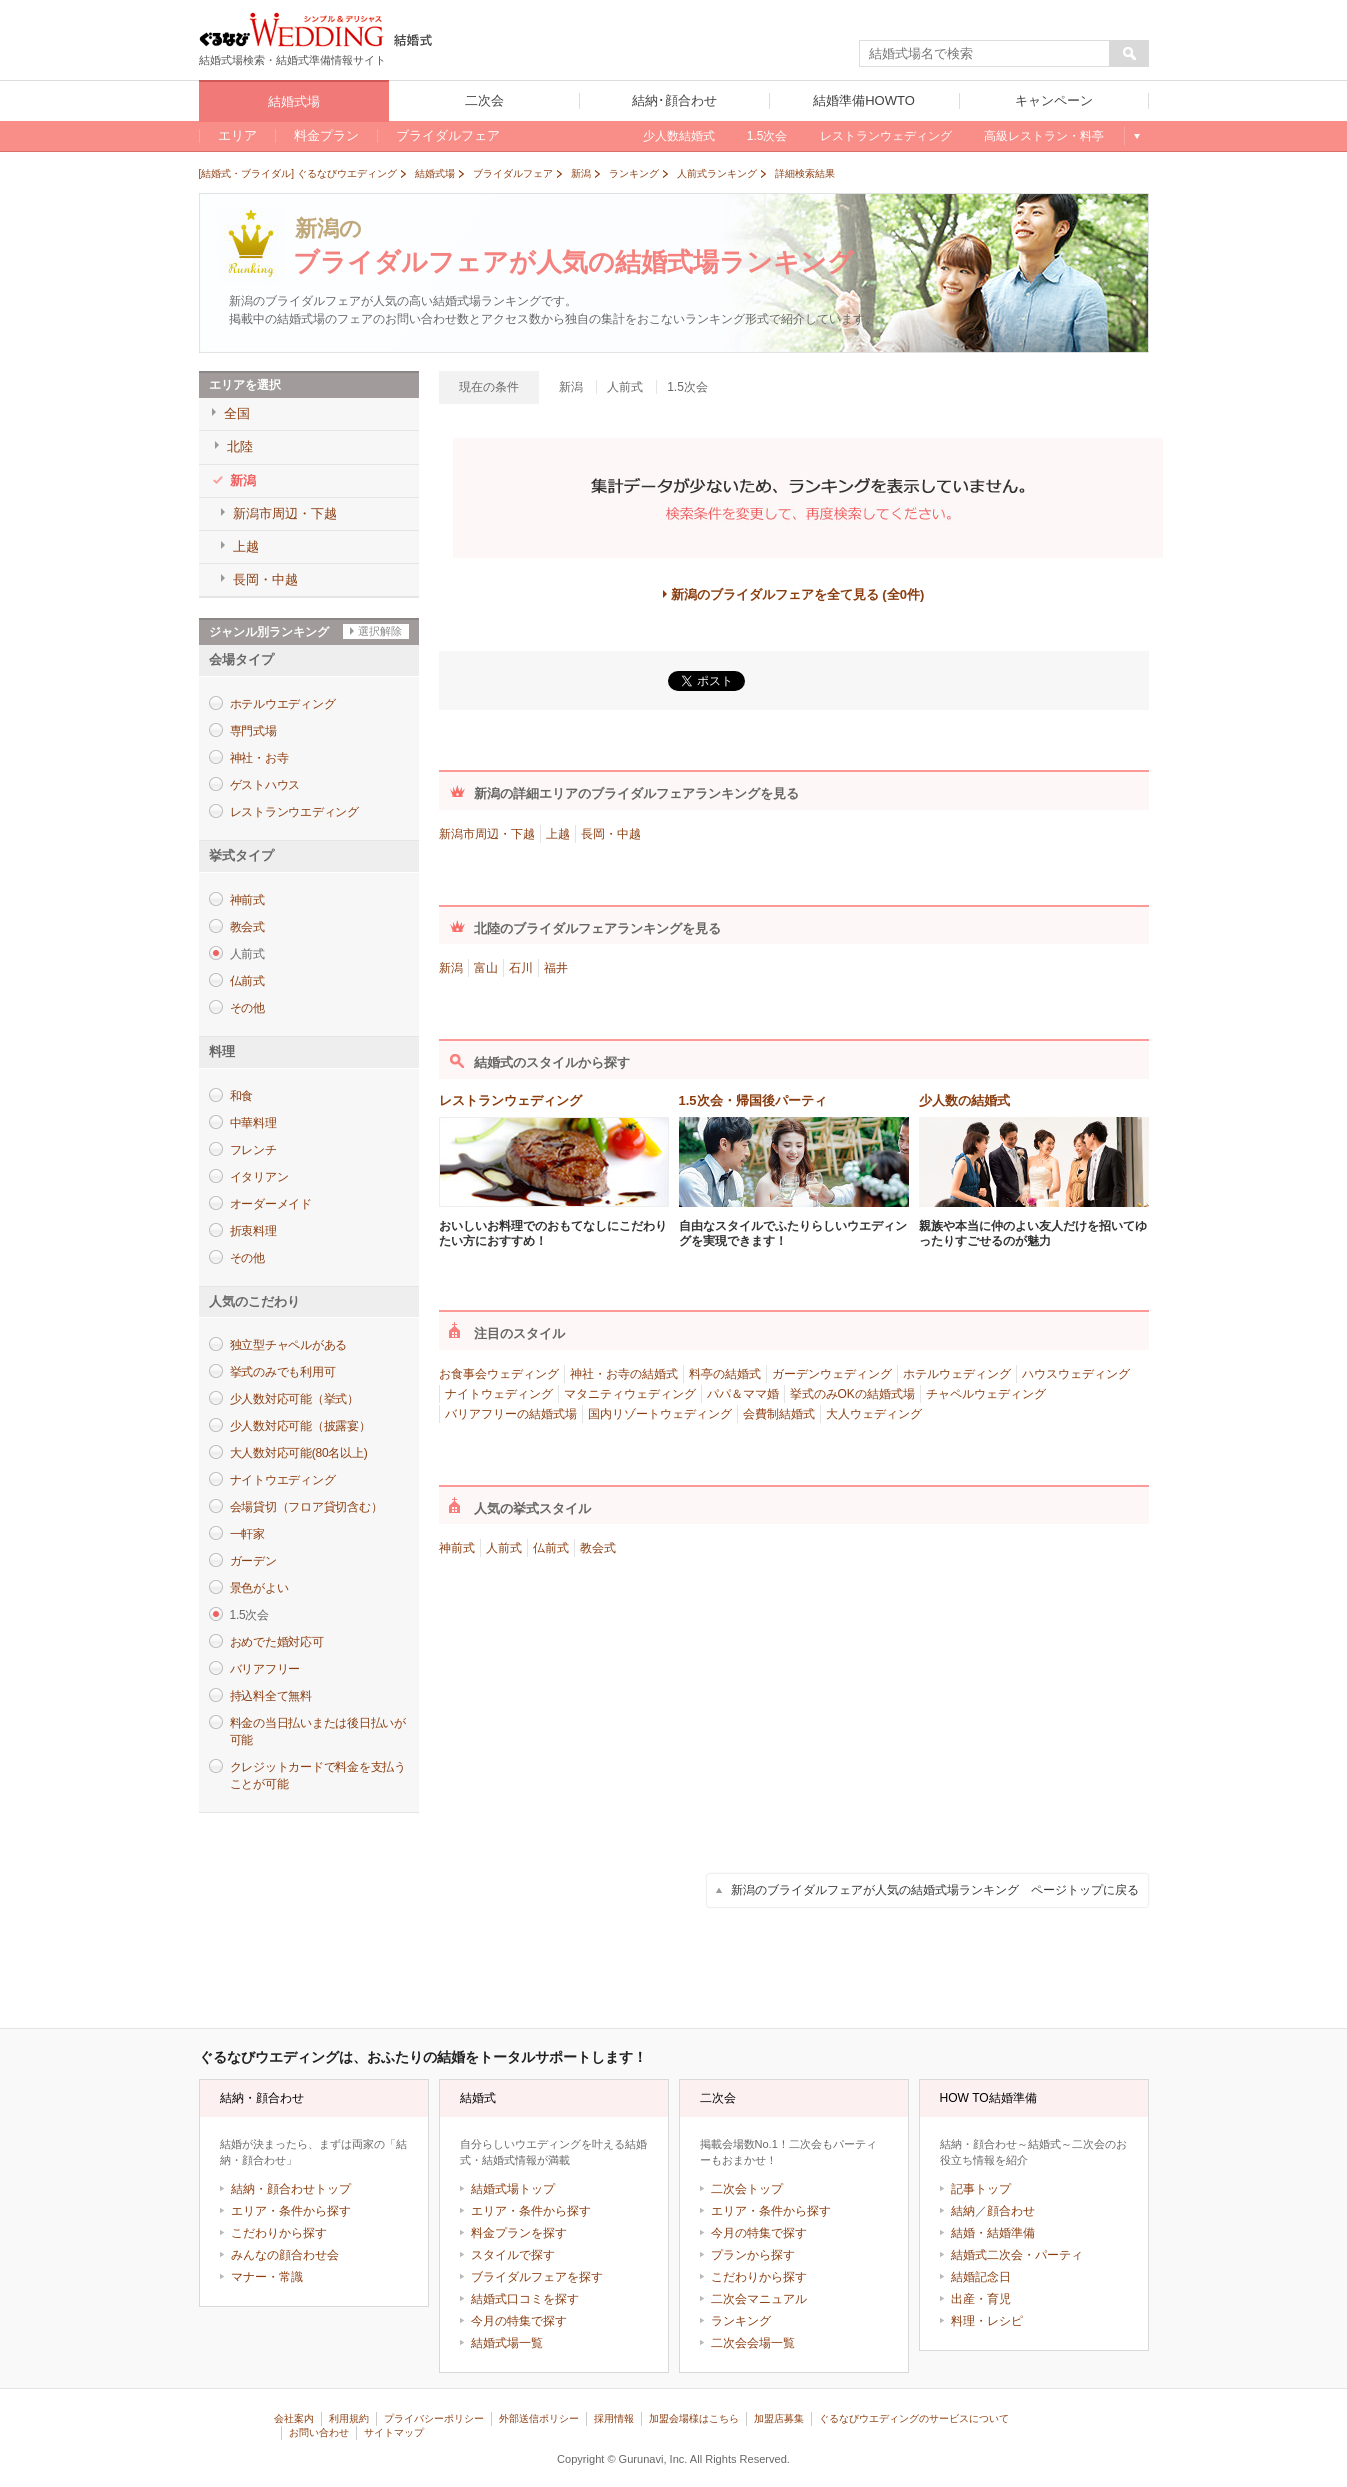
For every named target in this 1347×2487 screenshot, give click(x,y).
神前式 (247, 900)
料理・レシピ (987, 2321)
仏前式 (247, 981)
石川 (521, 968)
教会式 (247, 927)
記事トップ (981, 2189)
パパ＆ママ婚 (743, 1394)
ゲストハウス (265, 785)
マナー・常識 (267, 2277)
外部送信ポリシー (539, 2418)
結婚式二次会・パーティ (1017, 2255)
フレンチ (253, 1150)
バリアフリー (265, 1669)
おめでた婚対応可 (277, 1642)
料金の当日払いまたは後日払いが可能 (318, 1731)
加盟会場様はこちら (694, 2418)
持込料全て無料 (271, 1696)
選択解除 (380, 631)
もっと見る (1136, 136)
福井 (556, 968)
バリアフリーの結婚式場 (511, 1414)
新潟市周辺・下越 (487, 834)
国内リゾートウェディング (660, 1414)
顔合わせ (1011, 2211)
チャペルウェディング (986, 1394)
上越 (558, 834)
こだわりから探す (279, 2233)
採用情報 (614, 2418)
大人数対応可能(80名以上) (299, 1453)
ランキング (741, 2321)
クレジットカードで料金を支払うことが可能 (318, 1775)
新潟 (451, 968)
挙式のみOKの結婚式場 (852, 1394)
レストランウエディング (294, 812)
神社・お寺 (259, 758)
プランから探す (753, 2255)
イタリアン (259, 1177)
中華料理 (253, 1123)
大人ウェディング (874, 1414)
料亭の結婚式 (725, 1374)
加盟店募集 (779, 2418)
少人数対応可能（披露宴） (300, 1426)
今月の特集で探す (519, 2321)
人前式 (504, 1548)
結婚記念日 (981, 2277)
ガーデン (253, 1561)
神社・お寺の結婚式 (624, 1374)
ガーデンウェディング (832, 1374)
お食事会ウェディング (499, 1374)
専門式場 (253, 731)
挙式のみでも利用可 (283, 1372)
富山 (486, 968)
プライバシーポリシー (434, 2418)
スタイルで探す (513, 2255)
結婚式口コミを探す (525, 2299)
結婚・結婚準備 (993, 2233)
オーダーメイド (271, 1204)
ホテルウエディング (283, 704)
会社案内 (294, 2418)
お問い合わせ (319, 2432)
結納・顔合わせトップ (291, 2189)
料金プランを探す (519, 2233)
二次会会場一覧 (753, 2343)
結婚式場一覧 (507, 2343)
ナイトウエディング (283, 1480)
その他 (247, 1008)
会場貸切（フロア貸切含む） (306, 1507)
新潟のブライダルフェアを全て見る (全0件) (798, 594)
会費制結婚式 (779, 1414)
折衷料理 (253, 1231)
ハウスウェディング (1076, 1374)
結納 (963, 2211)
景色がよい (259, 1588)
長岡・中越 (611, 834)
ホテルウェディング (957, 1374)
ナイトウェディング (499, 1394)
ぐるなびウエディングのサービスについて (914, 2418)
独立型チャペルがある (289, 1345)
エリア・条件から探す (291, 2211)
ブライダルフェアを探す (537, 2277)
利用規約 (349, 2418)
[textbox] (985, 54)
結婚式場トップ (513, 2189)
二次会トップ (747, 2189)
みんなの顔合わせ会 (285, 2255)
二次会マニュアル (759, 2299)
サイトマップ (394, 2432)
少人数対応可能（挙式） (294, 1399)
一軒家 (247, 1534)
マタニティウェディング (630, 1394)
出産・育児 (981, 2299)
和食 (242, 1096)
